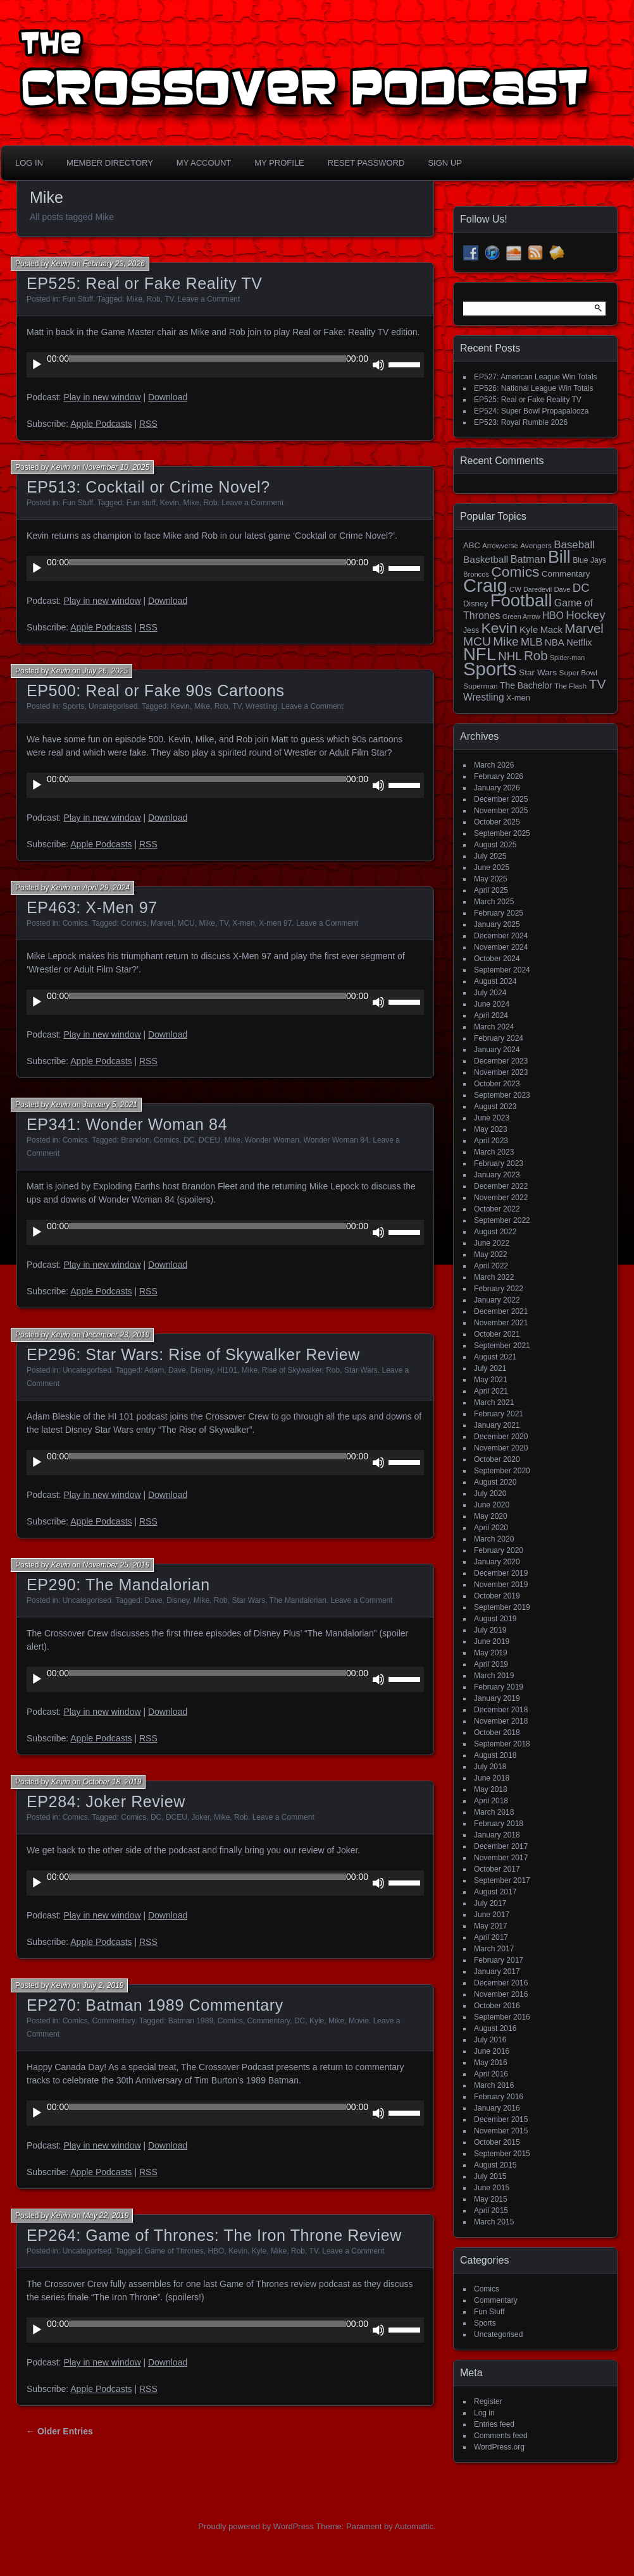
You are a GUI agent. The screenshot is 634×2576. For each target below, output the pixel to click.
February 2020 (498, 1550)
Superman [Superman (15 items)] (480, 686)
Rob (154, 299)
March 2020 (494, 1539)
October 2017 (497, 1869)
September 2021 (502, 1345)
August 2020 (495, 1482)
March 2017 (494, 1948)
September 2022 (502, 1220)
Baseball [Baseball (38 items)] (574, 545)
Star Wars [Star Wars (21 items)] (538, 672)
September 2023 (502, 1095)
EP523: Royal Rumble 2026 (521, 422)
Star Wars (361, 1370)
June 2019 (491, 1641)
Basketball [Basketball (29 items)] (485, 559)
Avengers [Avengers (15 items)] (536, 545)
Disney (201, 1370)
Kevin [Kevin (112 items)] (499, 628)
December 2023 (501, 1061)
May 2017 (490, 1926)
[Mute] (378, 365)
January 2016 (497, 2108)
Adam (154, 1370)
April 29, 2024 (106, 887)
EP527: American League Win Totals (535, 376)
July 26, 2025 (105, 670)
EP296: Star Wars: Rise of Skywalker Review (193, 1354)
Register (488, 2401)
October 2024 (497, 958)
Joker (201, 1817)
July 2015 (490, 2176)
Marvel (162, 923)
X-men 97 (275, 923)
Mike (134, 299)
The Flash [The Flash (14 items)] (570, 686)
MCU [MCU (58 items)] (477, 641)
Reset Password (366, 163)
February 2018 (498, 1823)
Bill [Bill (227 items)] (559, 557)
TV (169, 299)
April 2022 (491, 1265)
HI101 (227, 1370)
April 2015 (491, 2210)
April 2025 (491, 890)
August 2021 (495, 1356)
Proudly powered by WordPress (256, 2526)
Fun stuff (141, 502)
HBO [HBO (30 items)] (553, 615)
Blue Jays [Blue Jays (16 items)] (589, 560)
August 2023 (495, 1106)
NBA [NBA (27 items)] (554, 642)
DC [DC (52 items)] (581, 587)
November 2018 (501, 1721)
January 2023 (497, 1174)
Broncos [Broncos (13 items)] (476, 574)
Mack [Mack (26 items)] (551, 630)
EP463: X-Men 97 (92, 907)
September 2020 (502, 1470)
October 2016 (497, 2005)
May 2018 (490, 1789)
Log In (29, 163)
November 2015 (501, 2130)
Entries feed (494, 2424)
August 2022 (495, 1231)
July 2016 (490, 2039)
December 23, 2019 (116, 1334)
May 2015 (490, 2199)
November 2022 (501, 1197)
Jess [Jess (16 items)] (471, 630)
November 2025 (501, 810)
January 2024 (497, 1049)
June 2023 (491, 1117)
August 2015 (495, 2165)
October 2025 (497, 822)
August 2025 (495, 844)
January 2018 (497, 1835)
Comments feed (501, 2435)
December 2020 (501, 1436)
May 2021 (490, 1379)
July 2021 (490, 1368)
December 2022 (501, 1186)
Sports (74, 706)
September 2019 (502, 1607)
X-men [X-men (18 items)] (518, 697)
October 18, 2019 (112, 1781)
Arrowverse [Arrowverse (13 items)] (500, 545)
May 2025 (490, 878)
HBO (216, 2251)
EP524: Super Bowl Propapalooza (531, 411)
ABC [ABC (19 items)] (471, 545)
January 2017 (497, 1971)
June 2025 (491, 867)
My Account (204, 163)
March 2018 (494, 1812)
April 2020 (491, 1527)
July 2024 (490, 992)
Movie (359, 2020)
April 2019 (491, 1664)
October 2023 (497, 1083)
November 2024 (501, 947)
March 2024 (494, 1026)
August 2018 (495, 1755)
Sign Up (444, 163)
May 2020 (490, 1516)
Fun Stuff (78, 299)
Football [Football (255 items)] (521, 600)
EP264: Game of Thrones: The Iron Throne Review (214, 2235)
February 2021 (498, 1413)
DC (188, 1140)
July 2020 (490, 1493)
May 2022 (490, 1254)
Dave (177, 1370)
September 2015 (502, 2153)
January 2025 (497, 924)
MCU (186, 923)
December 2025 (501, 799)
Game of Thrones (174, 2251)
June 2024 (491, 1004)
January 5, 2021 (110, 1104)
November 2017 (501, 1857)
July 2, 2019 (103, 1985)
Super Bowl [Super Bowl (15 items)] (578, 672)
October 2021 (497, 1334)
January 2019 (497, 1698)
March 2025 (494, 901)
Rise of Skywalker (292, 1370)
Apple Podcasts (101, 424)
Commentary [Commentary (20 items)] (566, 574)
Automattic (414, 2526)
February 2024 (498, 1038)
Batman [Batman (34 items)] (528, 559)
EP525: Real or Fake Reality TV (145, 283)
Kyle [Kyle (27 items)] (528, 629)
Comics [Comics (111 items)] (515, 571)
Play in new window (101, 397)
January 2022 (497, 1300)
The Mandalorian (298, 1600)
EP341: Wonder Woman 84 (127, 1124)
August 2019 (495, 1618)
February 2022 (498, 1288)
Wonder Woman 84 (336, 1140)
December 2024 (501, 935)
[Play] (36, 365)
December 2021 (501, 1311)
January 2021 (497, 1425)
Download (167, 397)
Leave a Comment (209, 299)
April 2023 (491, 1140)
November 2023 (501, 1072)
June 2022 (491, 1243)
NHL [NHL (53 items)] (509, 656)
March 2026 (494, 765)
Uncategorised (113, 706)
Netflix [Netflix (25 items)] (579, 642)
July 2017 (490, 1903)
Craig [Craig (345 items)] (485, 585)
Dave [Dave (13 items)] (562, 589)
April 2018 (491, 1800)
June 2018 (491, 1778)
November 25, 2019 (116, 1565)
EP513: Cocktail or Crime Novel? (148, 487)
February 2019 (498, 1687)
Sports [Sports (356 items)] (490, 668)
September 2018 (502, 1743)
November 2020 (501, 1448)
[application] (225, 364)
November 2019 (501, 1584)
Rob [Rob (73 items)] (536, 655)
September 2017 (502, 1880)
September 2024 (502, 970)
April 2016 (491, 2074)
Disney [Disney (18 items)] (475, 603)
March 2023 (494, 1152)
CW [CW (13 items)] (515, 589)
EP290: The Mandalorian (118, 1584)
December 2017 (501, 1846)
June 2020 (491, 1504)
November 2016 (501, 1994)
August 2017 (495, 1891)
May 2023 (490, 1129)
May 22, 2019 (106, 2215)
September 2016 (502, 2017)
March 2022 (494, 1277)
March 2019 (494, 1675)
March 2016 (494, 2085)
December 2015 (501, 2119)
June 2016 (491, 2051)
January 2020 (497, 1561)
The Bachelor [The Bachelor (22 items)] (526, 685)
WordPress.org (499, 2447)
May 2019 (490, 1652)
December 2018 (501, 1709)
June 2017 (491, 1914)
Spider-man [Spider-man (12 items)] (567, 657)
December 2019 (501, 1573)
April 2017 (491, 1937)
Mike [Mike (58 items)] (506, 641)
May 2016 (490, 2062)
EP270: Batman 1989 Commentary (155, 2005)
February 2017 (498, 1960)
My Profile (279, 163)
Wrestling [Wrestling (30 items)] (483, 697)
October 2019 (497, 1596)
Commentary (113, 2020)
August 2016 (495, 2028)
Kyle (316, 2020)
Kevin (60, 263)
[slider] (207, 358)
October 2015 (497, 2142)
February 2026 (498, 776)
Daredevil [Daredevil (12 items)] (537, 589)
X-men (243, 923)
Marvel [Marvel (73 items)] (584, 628)
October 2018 (497, 1732)
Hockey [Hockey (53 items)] (585, 615)
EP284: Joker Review (106, 1801)
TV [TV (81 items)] (597, 684)
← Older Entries (59, 2431)
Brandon (135, 1140)
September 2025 (502, 833)
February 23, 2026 (114, 263)
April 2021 (491, 1391)
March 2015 (494, 2221)
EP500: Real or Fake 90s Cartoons (156, 690)
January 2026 (497, 787)
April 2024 (491, 1015)
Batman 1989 (190, 2020)
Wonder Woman (272, 1140)
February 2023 (498, 1163)
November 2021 (501, 1322)
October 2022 (497, 1209)
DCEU (209, 1140)
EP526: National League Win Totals (534, 388)
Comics (75, 923)
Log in (484, 2412)
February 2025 (498, 913)
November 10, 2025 (116, 467)
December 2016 (501, 1982)
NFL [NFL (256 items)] (479, 654)
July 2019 (490, 1630)
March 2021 (494, 1402)
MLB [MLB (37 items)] (531, 642)
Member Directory (109, 163)
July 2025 (490, 856)
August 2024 (495, 981)
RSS (148, 424)
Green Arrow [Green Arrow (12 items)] (521, 616)
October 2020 (497, 1459)
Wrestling (261, 706)
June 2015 (491, 2187)
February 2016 (498, 2096)
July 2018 (490, 1766)
